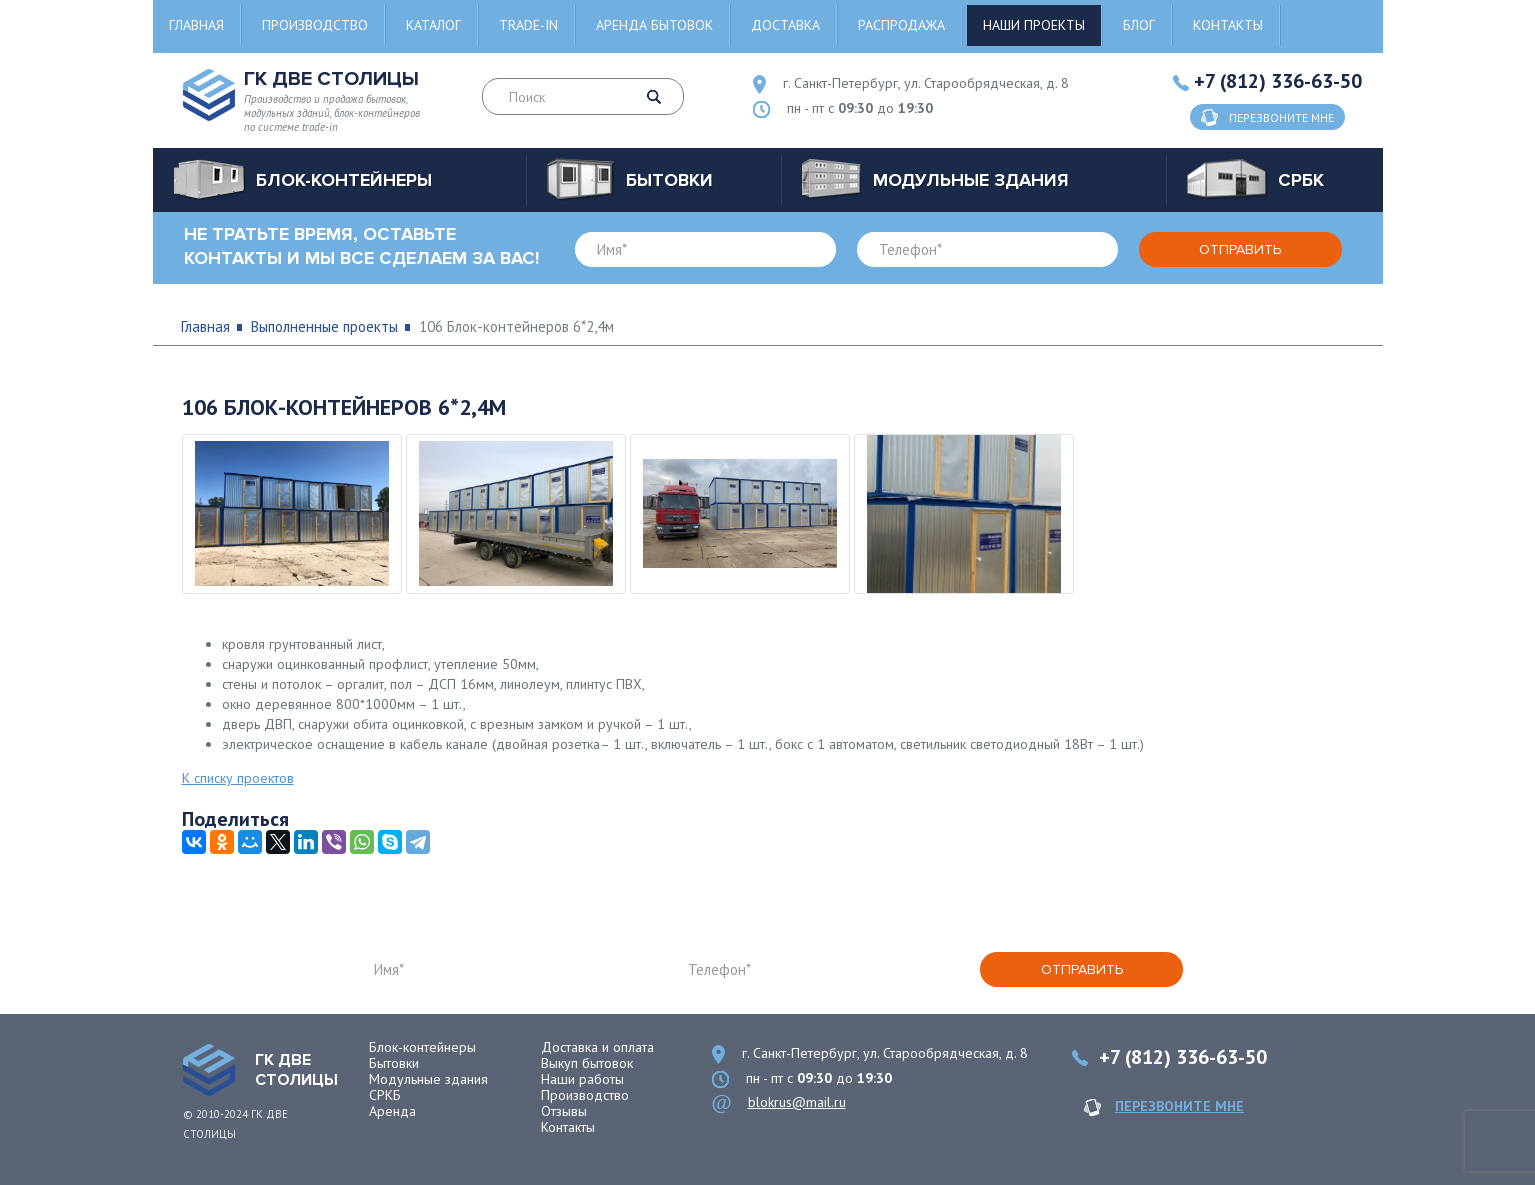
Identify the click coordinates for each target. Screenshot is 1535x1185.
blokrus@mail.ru (797, 1102)
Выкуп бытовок (587, 1063)
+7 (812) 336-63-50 (1278, 81)
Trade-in (528, 25)
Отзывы (564, 1111)
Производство (315, 25)
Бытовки (394, 1063)
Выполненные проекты (324, 326)
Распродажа (901, 25)
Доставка (785, 25)
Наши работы (582, 1079)
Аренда (392, 1111)
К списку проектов (238, 778)
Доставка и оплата (597, 1047)
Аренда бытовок (654, 25)
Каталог (433, 25)
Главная (196, 25)
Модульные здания (428, 1079)
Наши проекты (1034, 25)
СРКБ (385, 1095)
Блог (1139, 25)
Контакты (1228, 25)
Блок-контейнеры (422, 1047)
